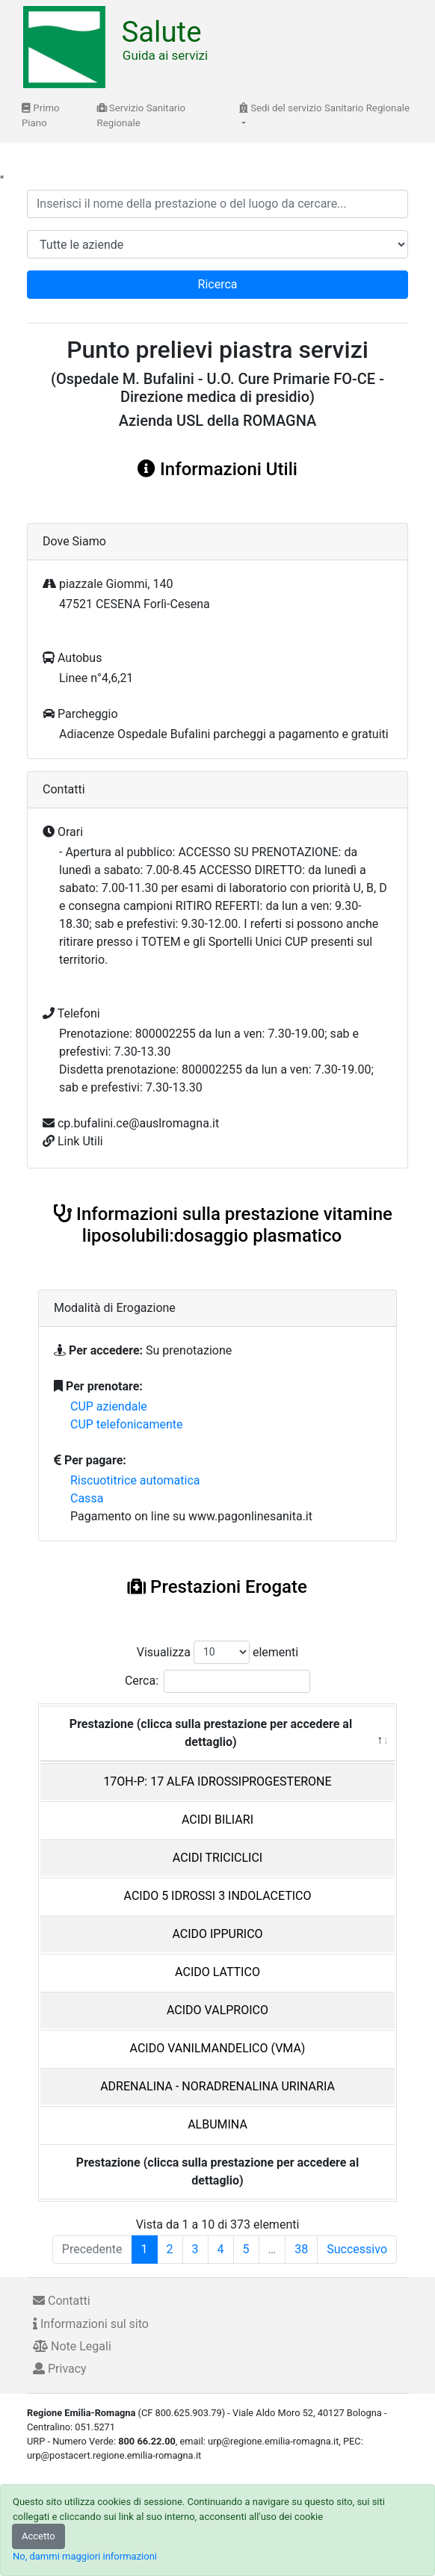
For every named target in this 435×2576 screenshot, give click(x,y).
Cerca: (217, 1681)
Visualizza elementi (218, 1652)
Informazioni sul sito (91, 2324)
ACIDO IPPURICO (217, 1934)
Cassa (86, 1498)
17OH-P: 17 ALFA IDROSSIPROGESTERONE (217, 1781)
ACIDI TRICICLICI (217, 1858)
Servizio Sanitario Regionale (141, 115)
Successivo (357, 2249)
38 (301, 2249)
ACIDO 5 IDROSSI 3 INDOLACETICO (218, 1896)
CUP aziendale (108, 1406)
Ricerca (218, 284)
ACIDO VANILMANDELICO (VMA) (218, 2048)
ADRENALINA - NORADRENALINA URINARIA (217, 2086)
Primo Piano (41, 115)
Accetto (38, 2536)
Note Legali (72, 2346)
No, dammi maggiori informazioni (85, 2556)
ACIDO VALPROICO (217, 2010)
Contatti (61, 2301)
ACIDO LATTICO (217, 1972)
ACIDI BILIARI (217, 1819)
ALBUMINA (217, 2124)
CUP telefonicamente (126, 1424)
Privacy (60, 2369)
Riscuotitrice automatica (135, 1480)
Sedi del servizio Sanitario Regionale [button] (324, 108)
